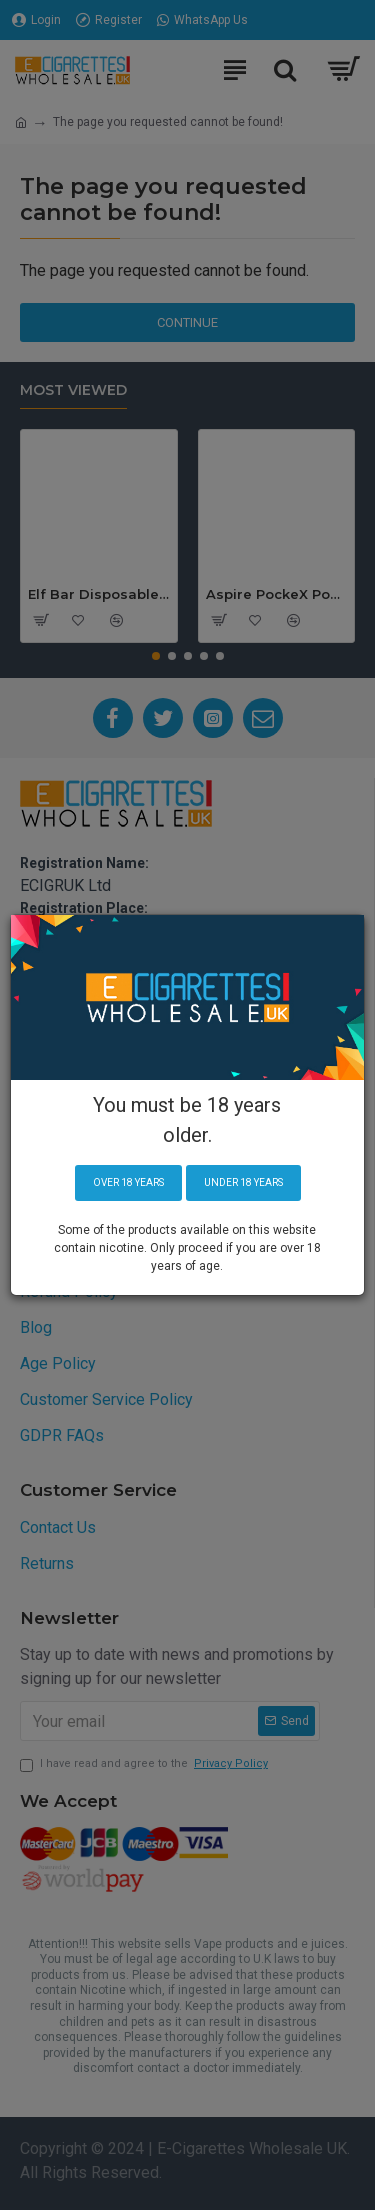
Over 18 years (128, 1182)
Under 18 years (243, 1182)
